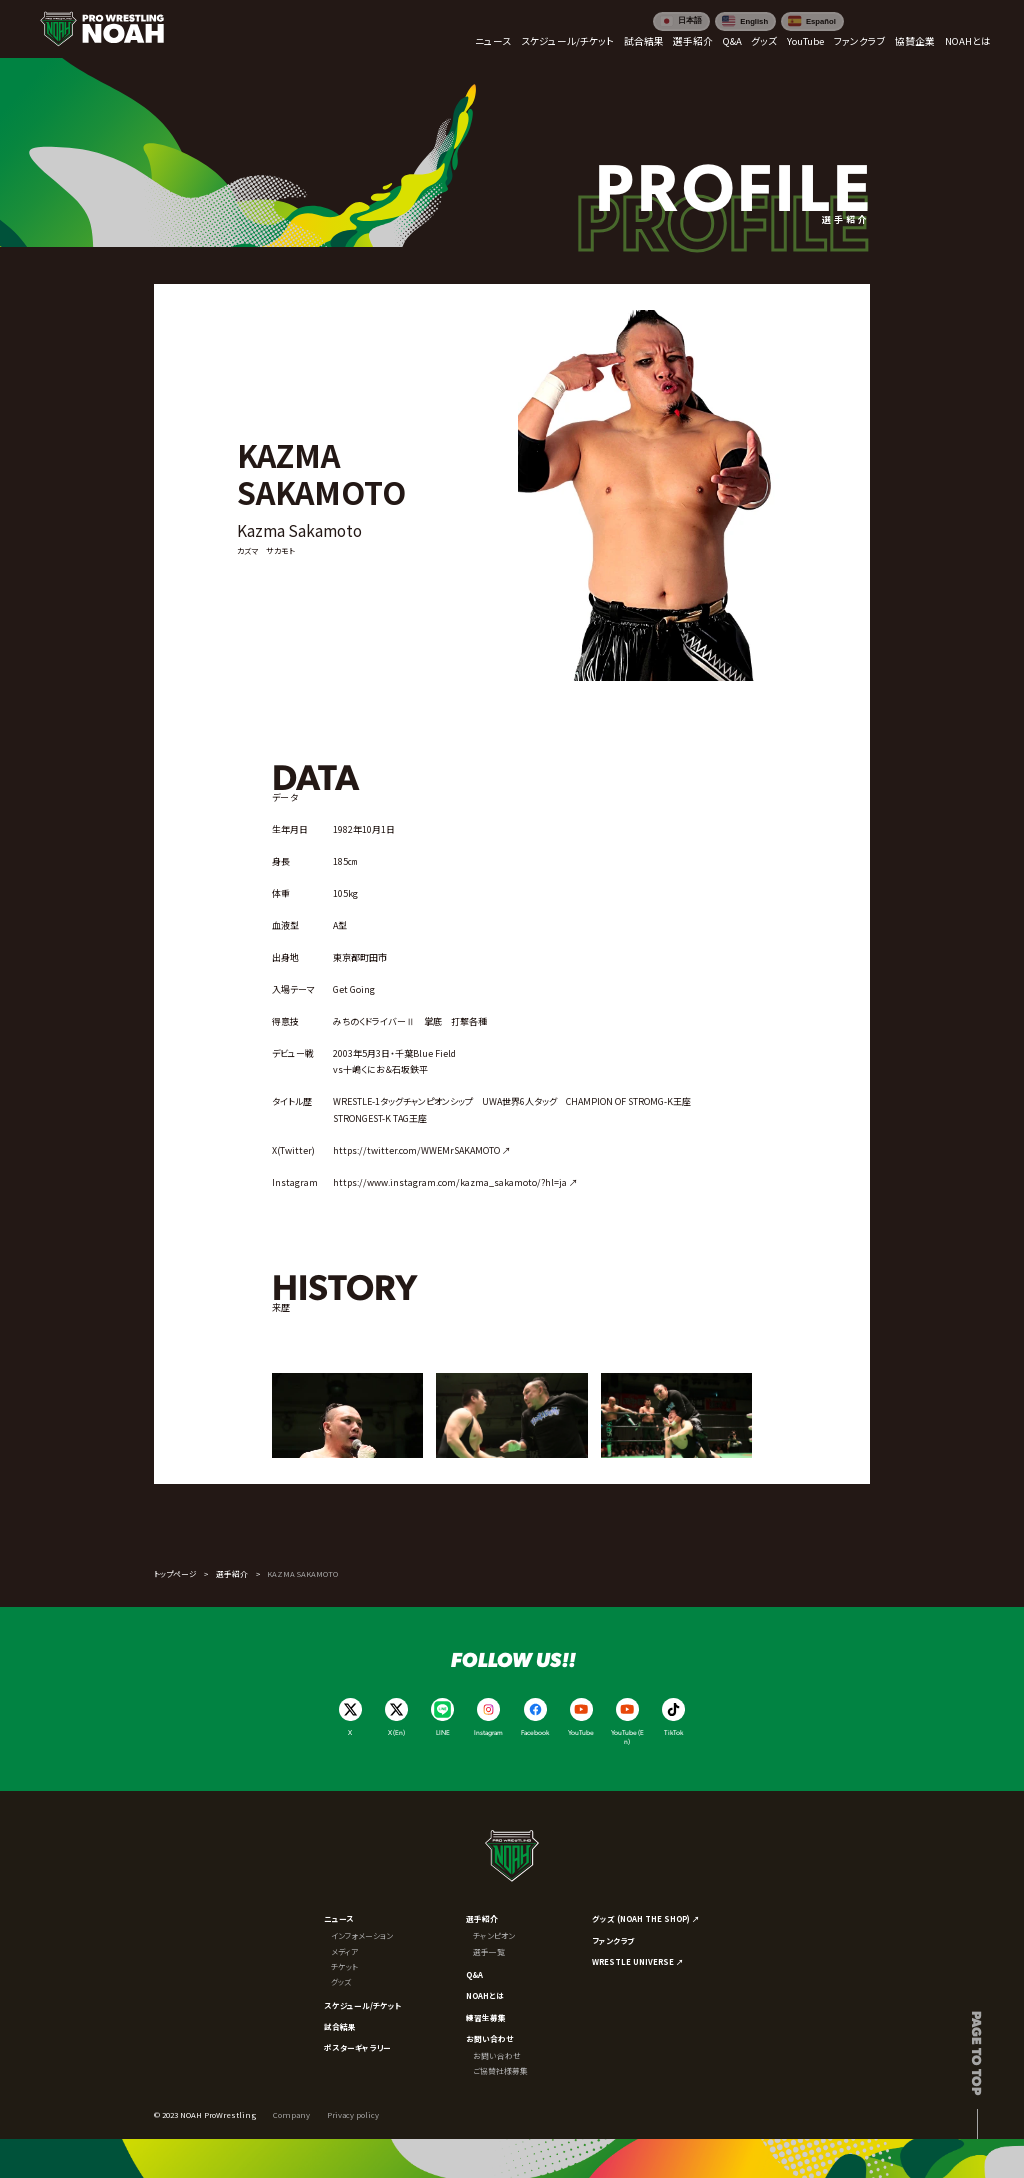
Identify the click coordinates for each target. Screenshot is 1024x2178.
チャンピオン (494, 1935)
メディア (344, 1951)
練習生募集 (486, 2017)
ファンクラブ (613, 1940)
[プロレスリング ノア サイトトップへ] (102, 29)
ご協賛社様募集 (500, 2070)
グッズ (341, 1981)
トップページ (175, 1573)
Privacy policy (353, 2114)
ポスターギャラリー (357, 2047)
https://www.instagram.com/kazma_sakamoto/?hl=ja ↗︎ (455, 1182)
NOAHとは (485, 1995)
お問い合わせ (490, 2038)
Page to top (977, 2053)
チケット (344, 1966)
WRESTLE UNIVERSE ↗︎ (638, 1961)
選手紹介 (232, 1573)
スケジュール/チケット (363, 2005)
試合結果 (340, 2026)
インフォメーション (362, 1935)
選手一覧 (489, 1951)
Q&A (474, 1974)
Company (291, 2114)
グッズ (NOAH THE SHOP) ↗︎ (646, 1918)
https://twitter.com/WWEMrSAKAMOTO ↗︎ (422, 1150)
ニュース (339, 1918)
